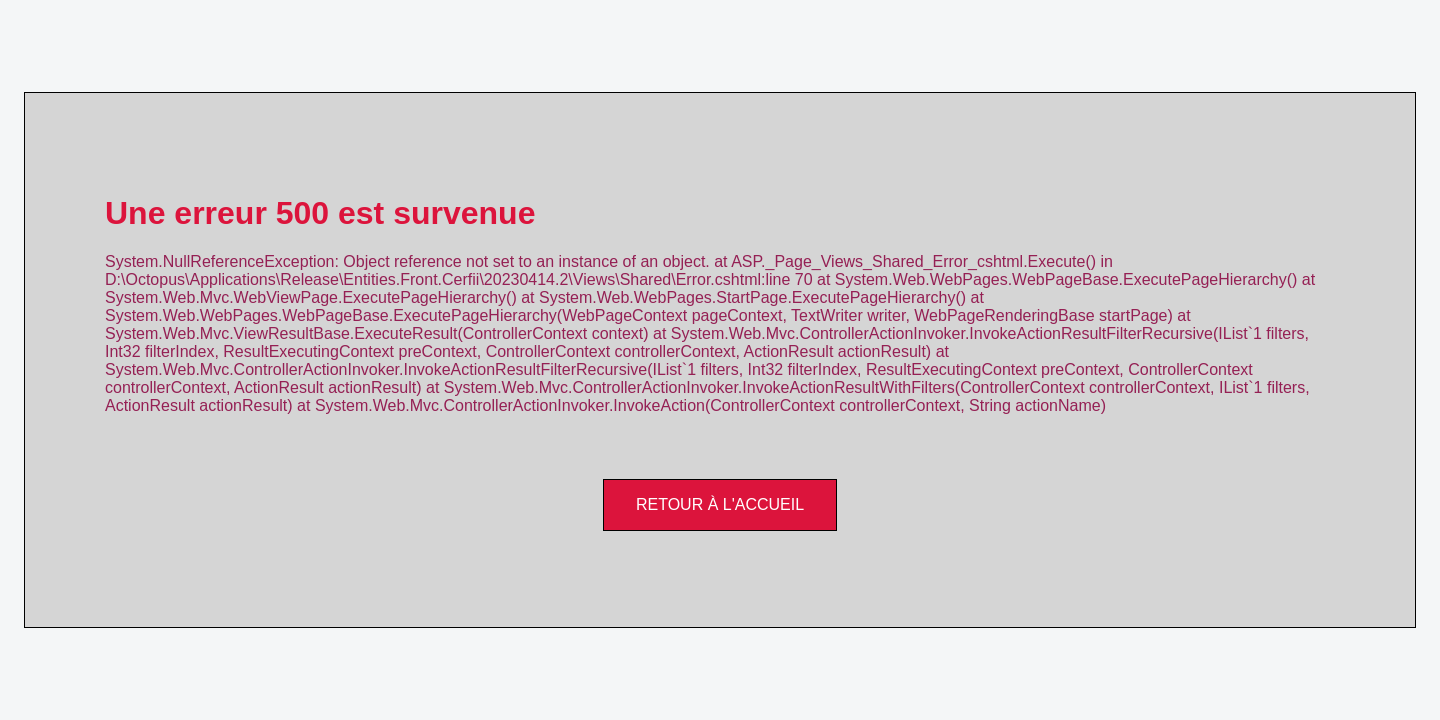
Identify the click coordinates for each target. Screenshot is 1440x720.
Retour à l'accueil (720, 504)
